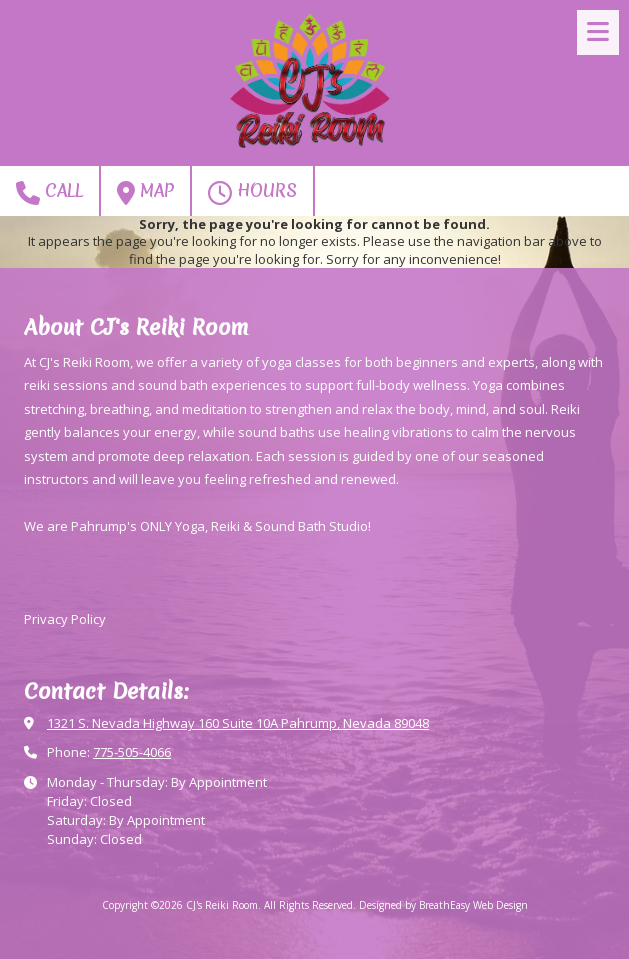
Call (49, 191)
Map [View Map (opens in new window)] (145, 191)
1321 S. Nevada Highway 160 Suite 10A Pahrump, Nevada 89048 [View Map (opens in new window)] (238, 723)
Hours (252, 191)
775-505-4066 (132, 752)
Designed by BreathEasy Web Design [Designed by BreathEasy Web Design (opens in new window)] (443, 905)
